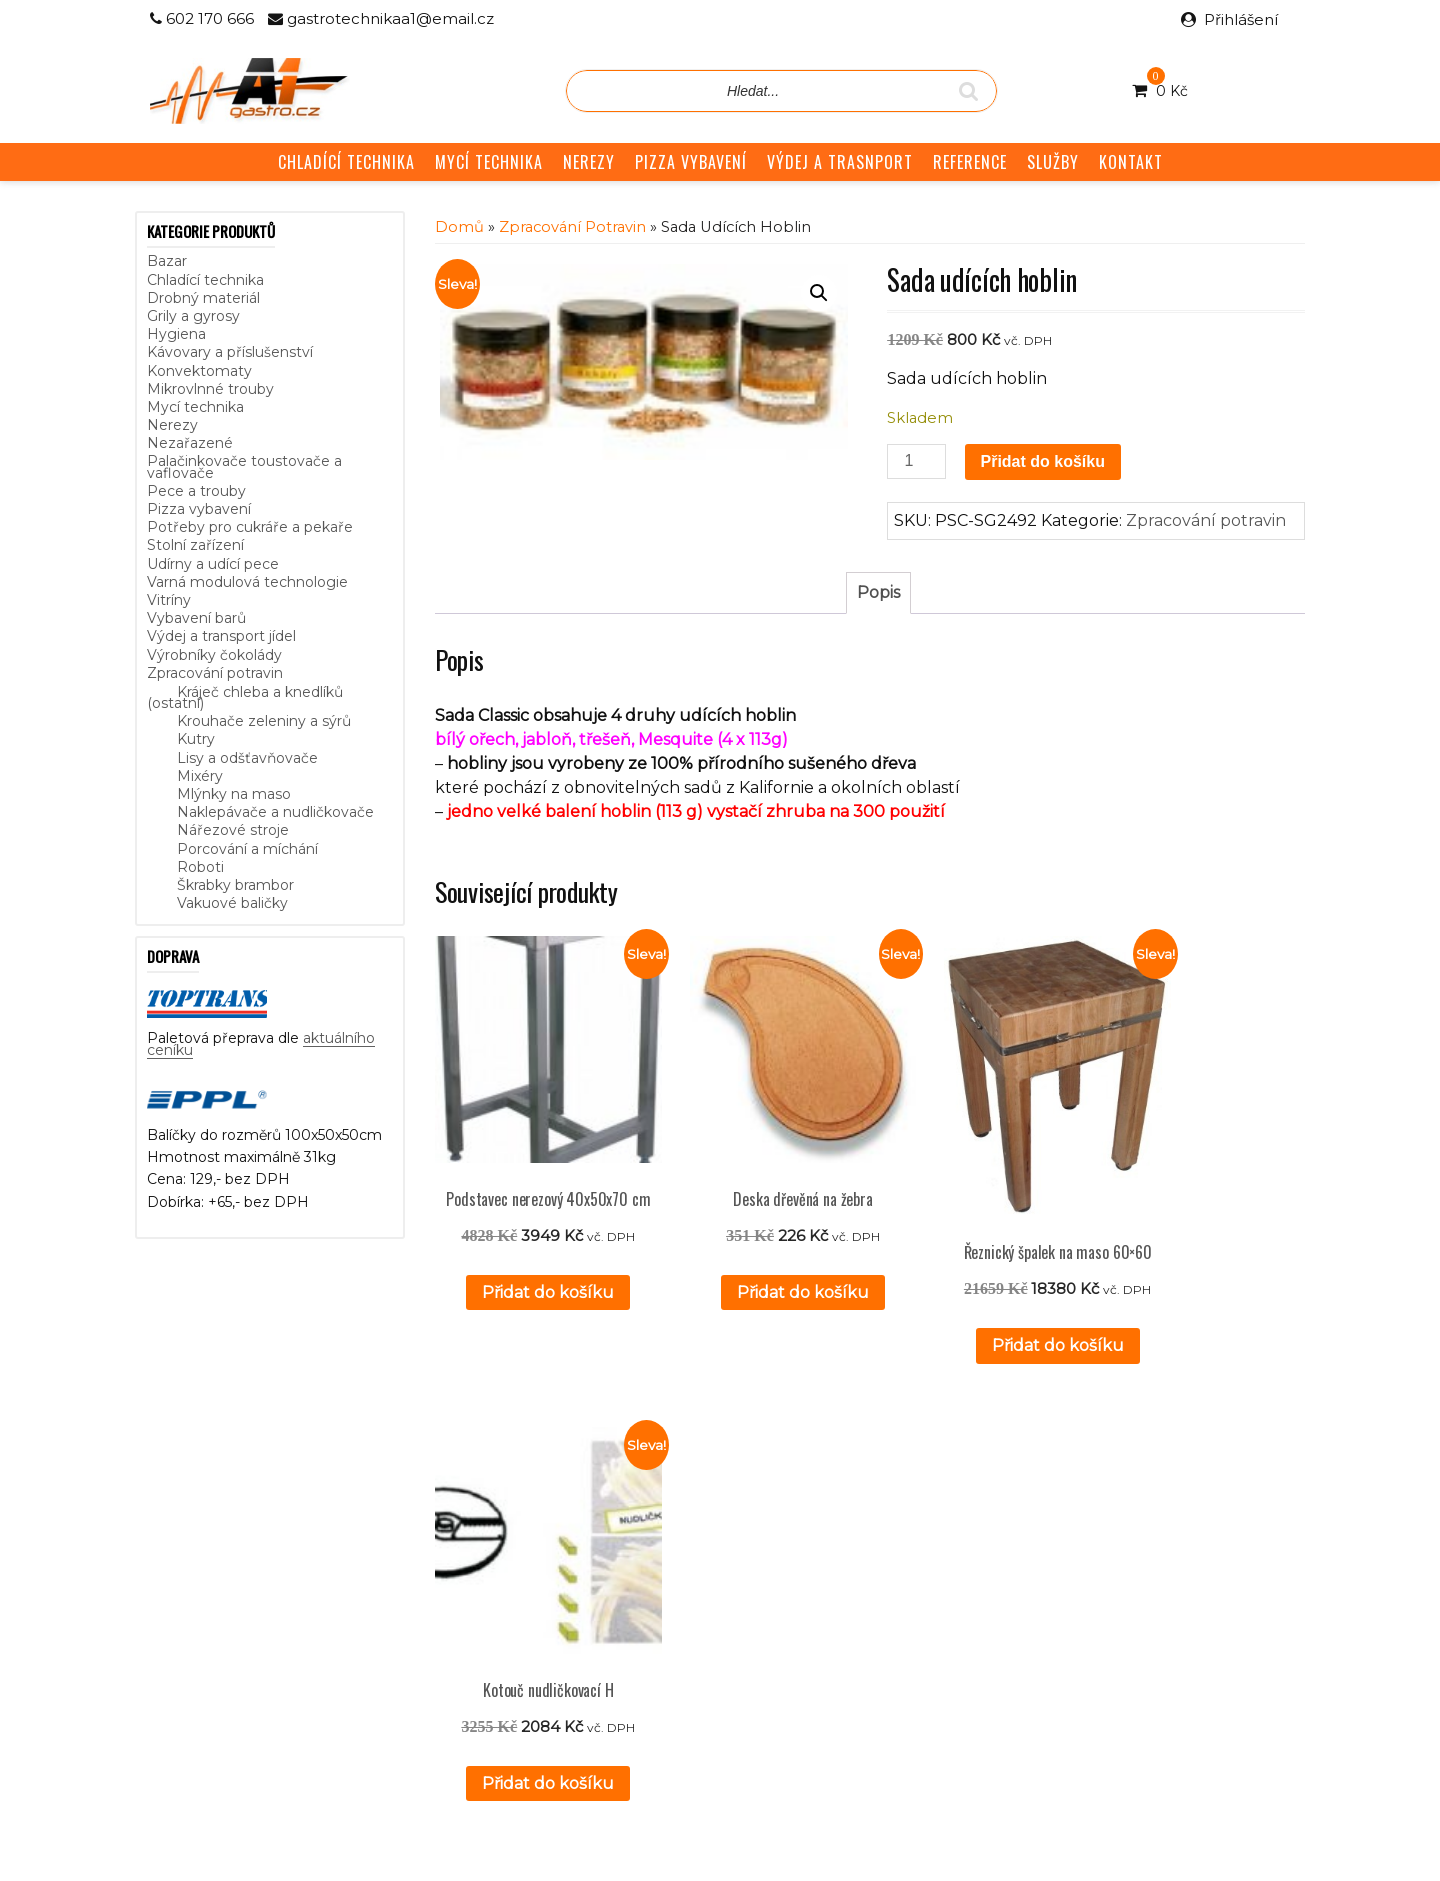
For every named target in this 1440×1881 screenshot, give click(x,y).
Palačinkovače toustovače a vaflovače (244, 466)
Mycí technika (195, 407)
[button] (819, 293)
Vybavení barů (196, 618)
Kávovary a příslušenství (230, 352)
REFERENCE (970, 162)
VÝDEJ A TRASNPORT (840, 162)
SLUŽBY (1053, 162)
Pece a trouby (196, 491)
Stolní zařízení (195, 545)
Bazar (167, 261)
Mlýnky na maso (234, 794)
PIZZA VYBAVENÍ (691, 162)
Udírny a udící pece (213, 564)
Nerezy (172, 425)
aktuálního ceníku (352, 1598)
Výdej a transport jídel (221, 636)
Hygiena (176, 334)
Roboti (200, 867)
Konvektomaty (199, 371)
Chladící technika (205, 280)
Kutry (196, 739)
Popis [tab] (878, 592)
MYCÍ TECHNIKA (489, 162)
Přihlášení (1241, 19)
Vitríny (169, 600)
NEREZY (589, 162)
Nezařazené (190, 443)
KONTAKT (1131, 162)
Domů (459, 227)
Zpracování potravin (215, 673)
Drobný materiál (203, 298)
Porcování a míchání (247, 849)
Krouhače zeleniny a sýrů (264, 721)
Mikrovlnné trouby (210, 389)
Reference (572, 1560)
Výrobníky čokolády (214, 655)
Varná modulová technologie (247, 582)
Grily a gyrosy (193, 316)
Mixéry (200, 776)
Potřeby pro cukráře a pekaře (250, 527)
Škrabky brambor (235, 885)
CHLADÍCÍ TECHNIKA (346, 162)
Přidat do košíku (1043, 461)
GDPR (557, 1605)
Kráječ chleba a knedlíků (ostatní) (245, 697)
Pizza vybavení (199, 509)
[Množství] (916, 461)
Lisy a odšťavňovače (247, 758)
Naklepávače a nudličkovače (275, 812)
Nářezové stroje (233, 830)
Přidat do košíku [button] (531, 1281)
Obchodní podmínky (606, 1583)
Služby (557, 1538)
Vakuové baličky (232, 903)
